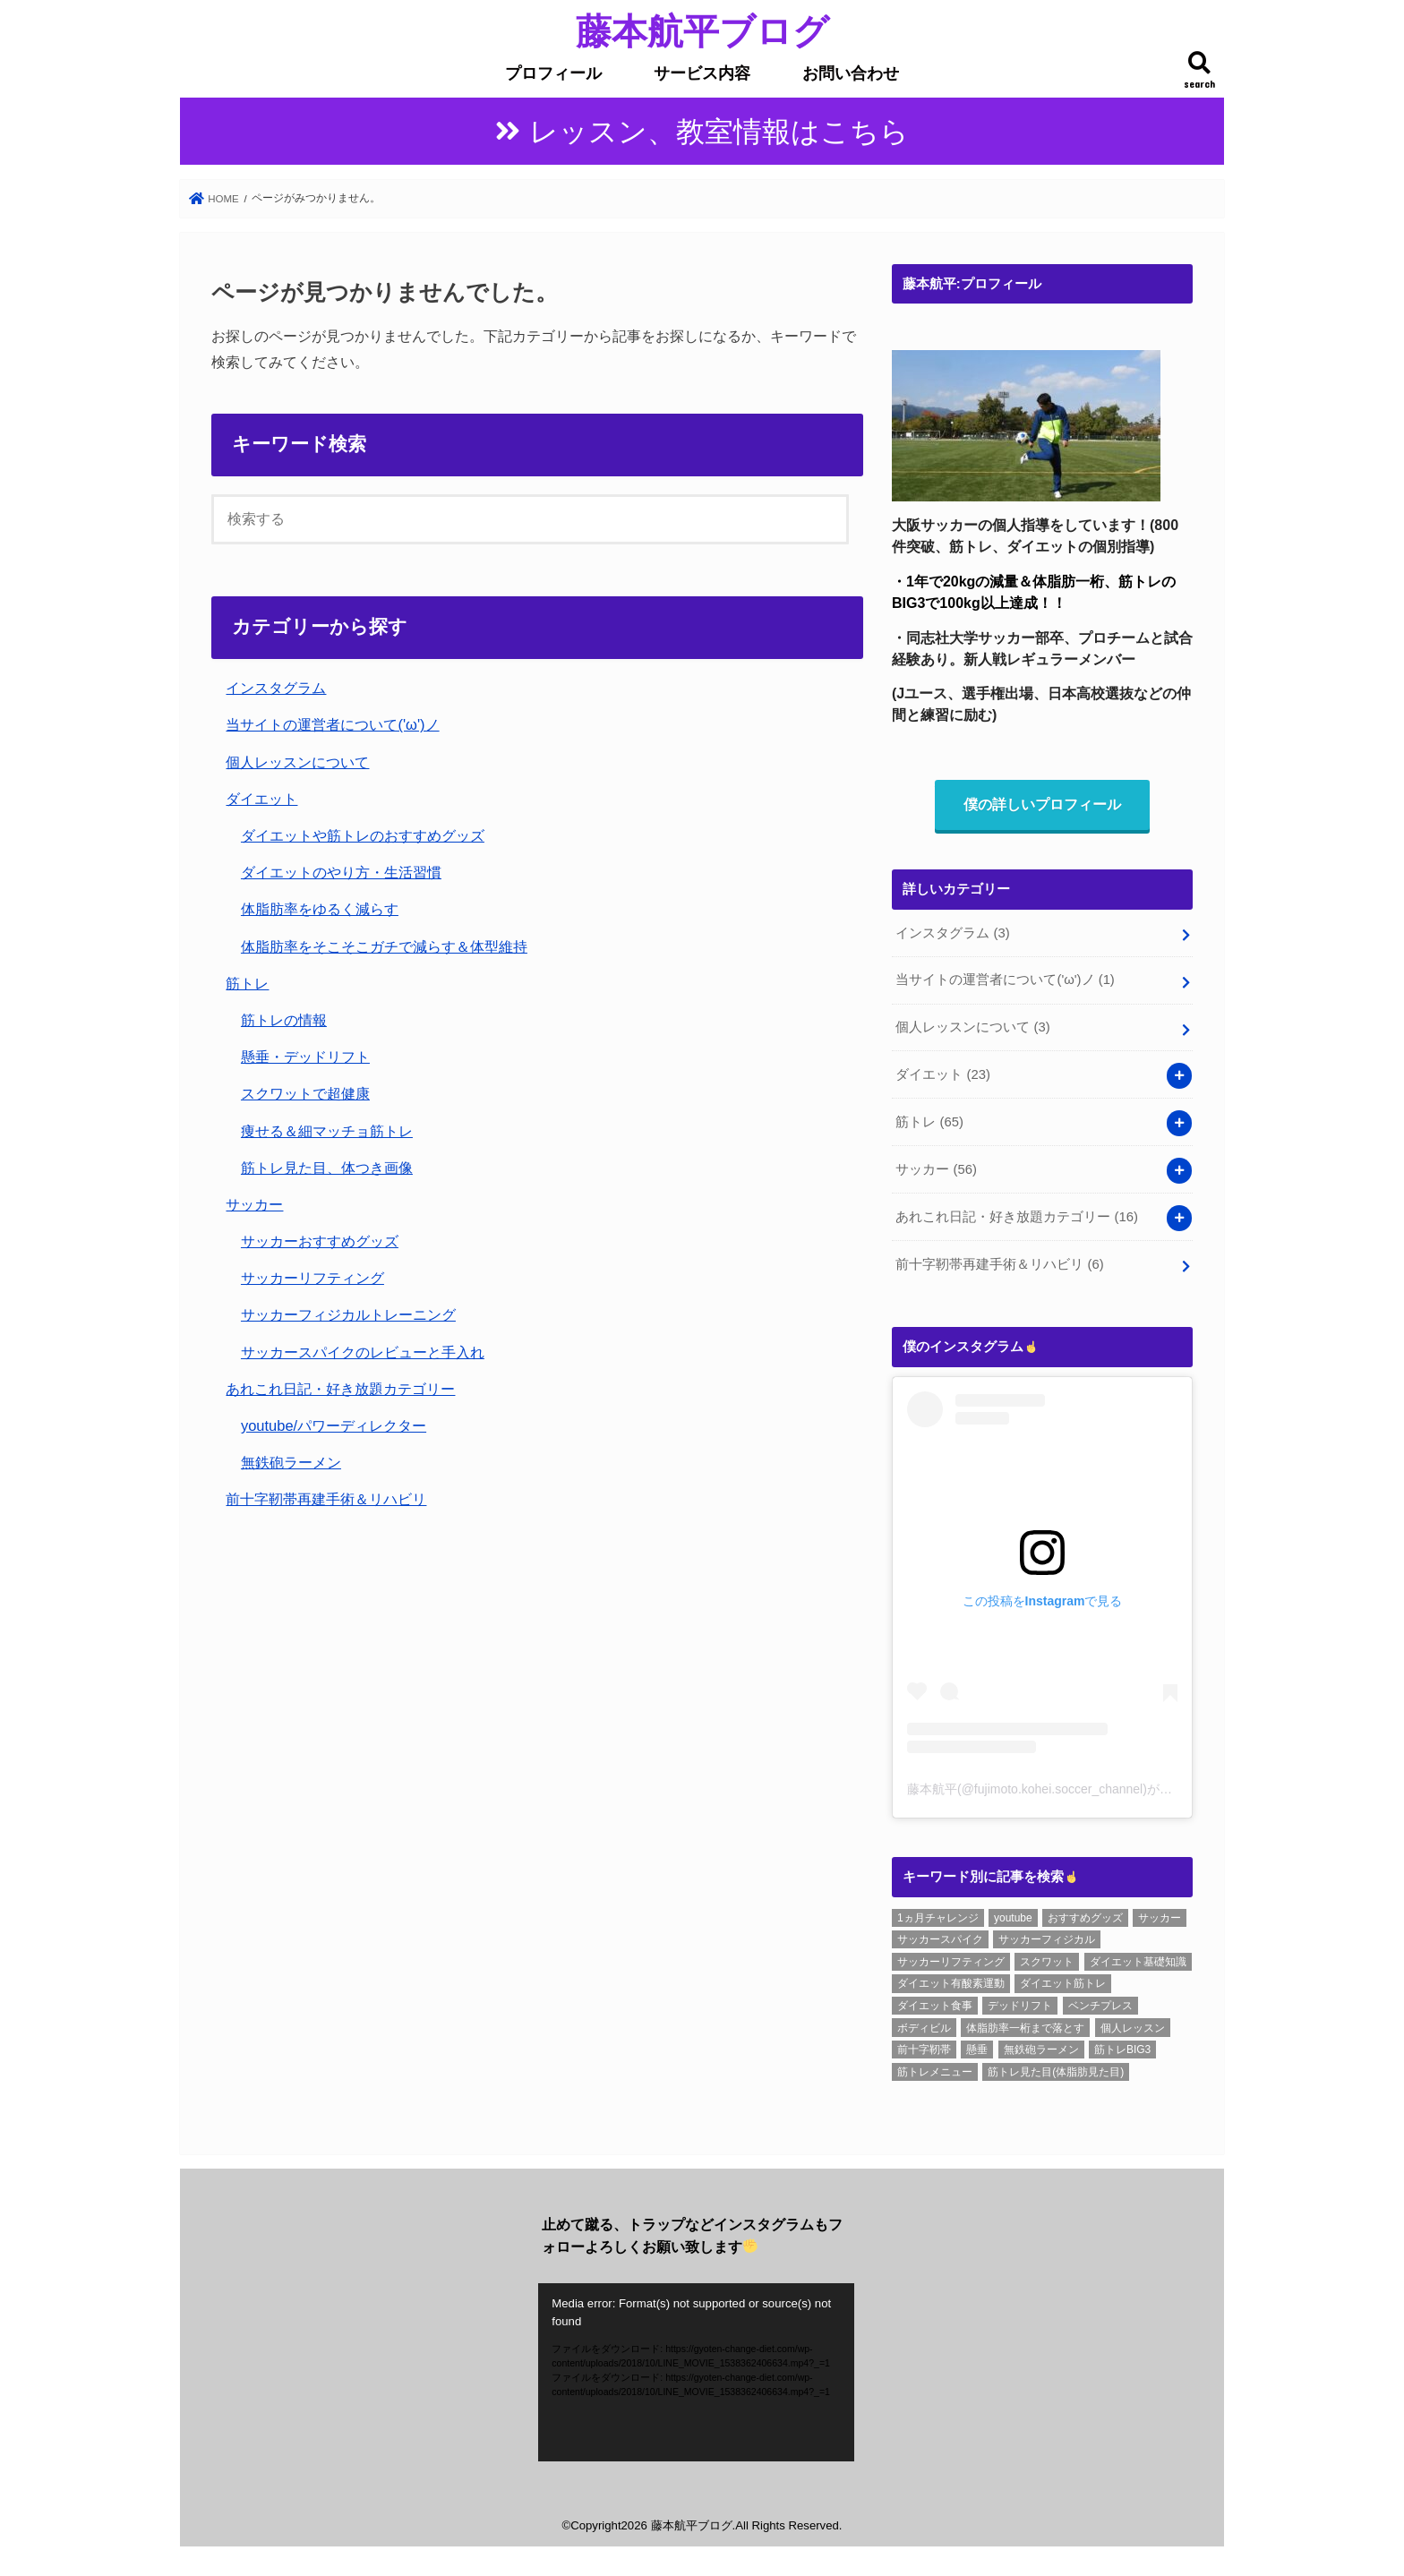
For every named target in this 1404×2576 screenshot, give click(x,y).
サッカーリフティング (312, 1278)
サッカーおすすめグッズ (319, 1241)
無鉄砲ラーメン (291, 1462)
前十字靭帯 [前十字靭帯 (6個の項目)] (924, 2049)
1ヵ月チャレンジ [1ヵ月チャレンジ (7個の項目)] (938, 1918)
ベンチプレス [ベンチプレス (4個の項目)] (1100, 2005)
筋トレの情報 (284, 1020)
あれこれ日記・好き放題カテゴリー (340, 1389)
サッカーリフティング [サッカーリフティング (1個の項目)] (951, 1962)
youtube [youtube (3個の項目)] (1013, 1918)
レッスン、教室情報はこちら (719, 132)
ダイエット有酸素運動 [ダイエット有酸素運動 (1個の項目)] (951, 1983)
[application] (696, 2372)
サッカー (254, 1204)
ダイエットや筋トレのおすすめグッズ (362, 835)
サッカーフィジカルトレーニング (348, 1314)
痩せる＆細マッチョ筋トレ (327, 1131)
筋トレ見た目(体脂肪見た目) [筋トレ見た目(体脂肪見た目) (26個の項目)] (1056, 2072)
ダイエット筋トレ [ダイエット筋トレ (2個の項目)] (1063, 1983)
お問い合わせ (850, 73)
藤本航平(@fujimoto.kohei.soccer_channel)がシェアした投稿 (1077, 1789)
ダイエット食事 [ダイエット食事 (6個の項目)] (934, 2005)
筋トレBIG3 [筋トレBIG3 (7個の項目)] (1122, 2049)
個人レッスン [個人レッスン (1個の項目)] (1132, 2028)
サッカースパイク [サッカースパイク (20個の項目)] (940, 1939)
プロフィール (553, 73)
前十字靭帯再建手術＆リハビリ (326, 1499)
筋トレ (247, 983)
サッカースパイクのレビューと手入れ (362, 1352)
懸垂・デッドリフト (305, 1056)
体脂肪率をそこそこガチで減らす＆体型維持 (384, 946)
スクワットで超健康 (305, 1093)
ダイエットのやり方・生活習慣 (341, 872)
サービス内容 (702, 73)
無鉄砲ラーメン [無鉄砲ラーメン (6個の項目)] (1041, 2049)
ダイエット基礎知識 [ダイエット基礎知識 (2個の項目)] (1138, 1962)
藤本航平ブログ (702, 30)
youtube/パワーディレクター (333, 1425)
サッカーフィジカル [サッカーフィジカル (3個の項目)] (1046, 1939)
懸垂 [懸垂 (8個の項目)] (977, 2049)
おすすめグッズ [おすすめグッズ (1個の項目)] (1085, 1918)
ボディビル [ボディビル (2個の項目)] (924, 2028)
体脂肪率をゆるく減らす (319, 909)
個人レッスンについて (297, 762)
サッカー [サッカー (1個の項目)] (1159, 1918)
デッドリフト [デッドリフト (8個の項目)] (1020, 2005)
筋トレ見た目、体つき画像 (327, 1168)
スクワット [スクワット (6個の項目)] (1047, 1962)
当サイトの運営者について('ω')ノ (332, 724)
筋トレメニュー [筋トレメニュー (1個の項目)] (934, 2072)
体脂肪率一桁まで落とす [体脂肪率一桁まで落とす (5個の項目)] (1025, 2028)
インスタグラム (276, 688)
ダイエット (261, 799)
